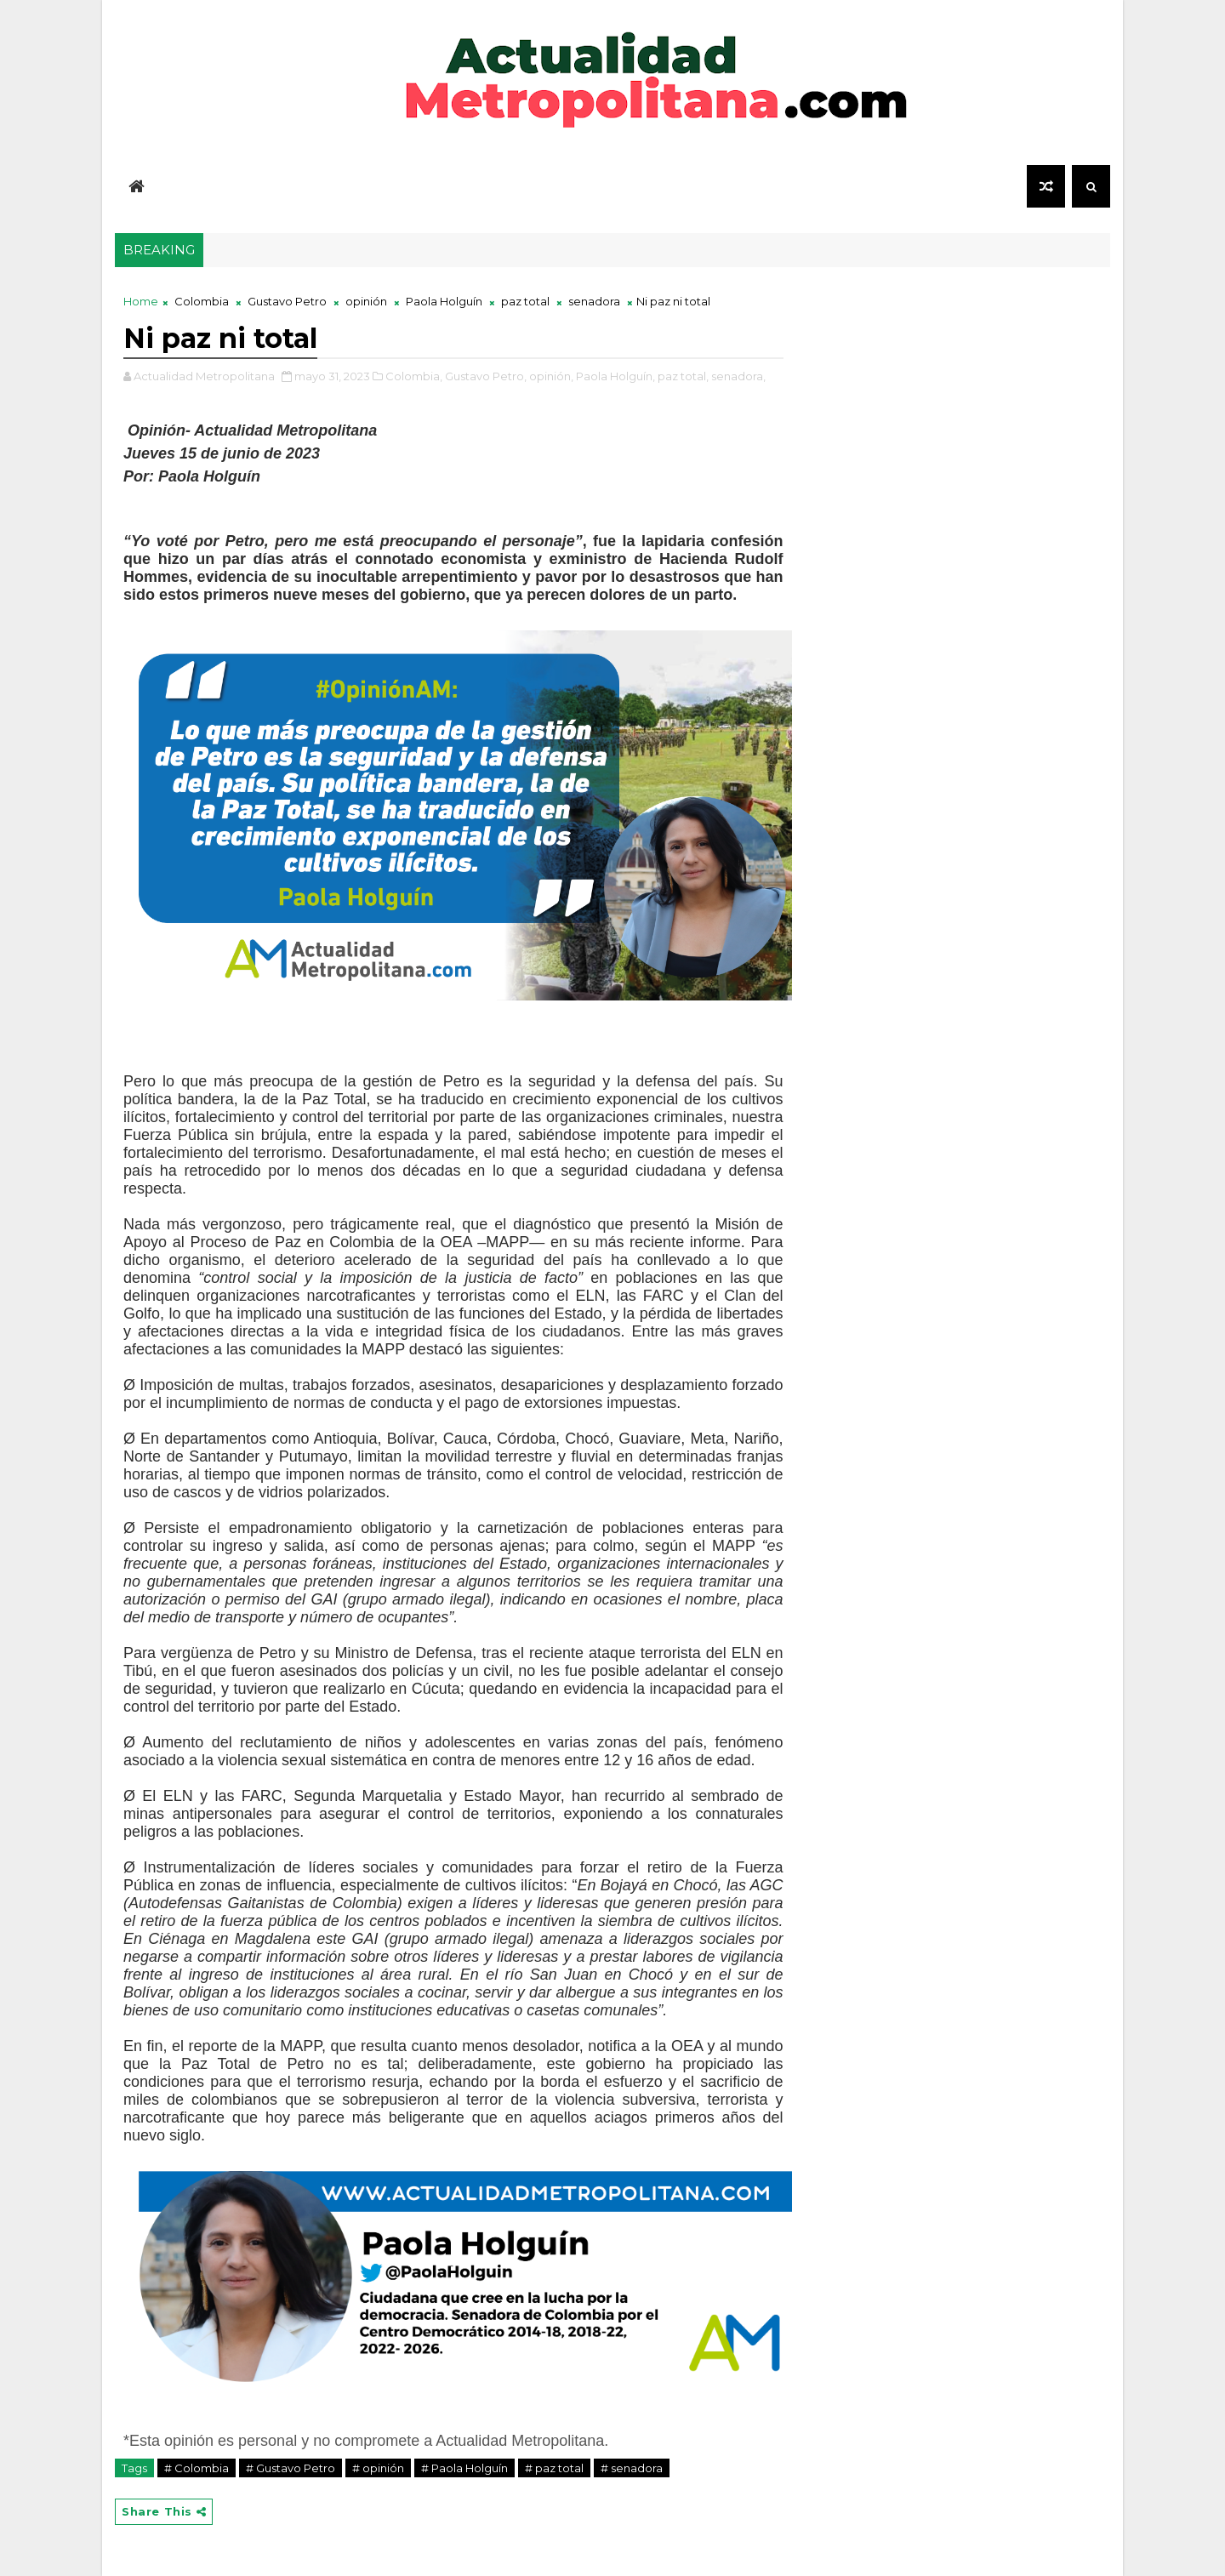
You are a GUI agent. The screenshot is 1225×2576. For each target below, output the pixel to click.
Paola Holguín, (615, 376)
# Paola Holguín (464, 2468)
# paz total (554, 2468)
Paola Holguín (444, 301)
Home (140, 301)
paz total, (683, 376)
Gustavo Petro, (486, 376)
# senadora (632, 2468)
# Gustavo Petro (290, 2468)
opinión (366, 301)
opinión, (551, 376)
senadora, (738, 376)
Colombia (201, 301)
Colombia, (413, 376)
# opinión (378, 2468)
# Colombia (196, 2468)
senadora (594, 301)
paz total (525, 301)
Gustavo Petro (287, 301)
